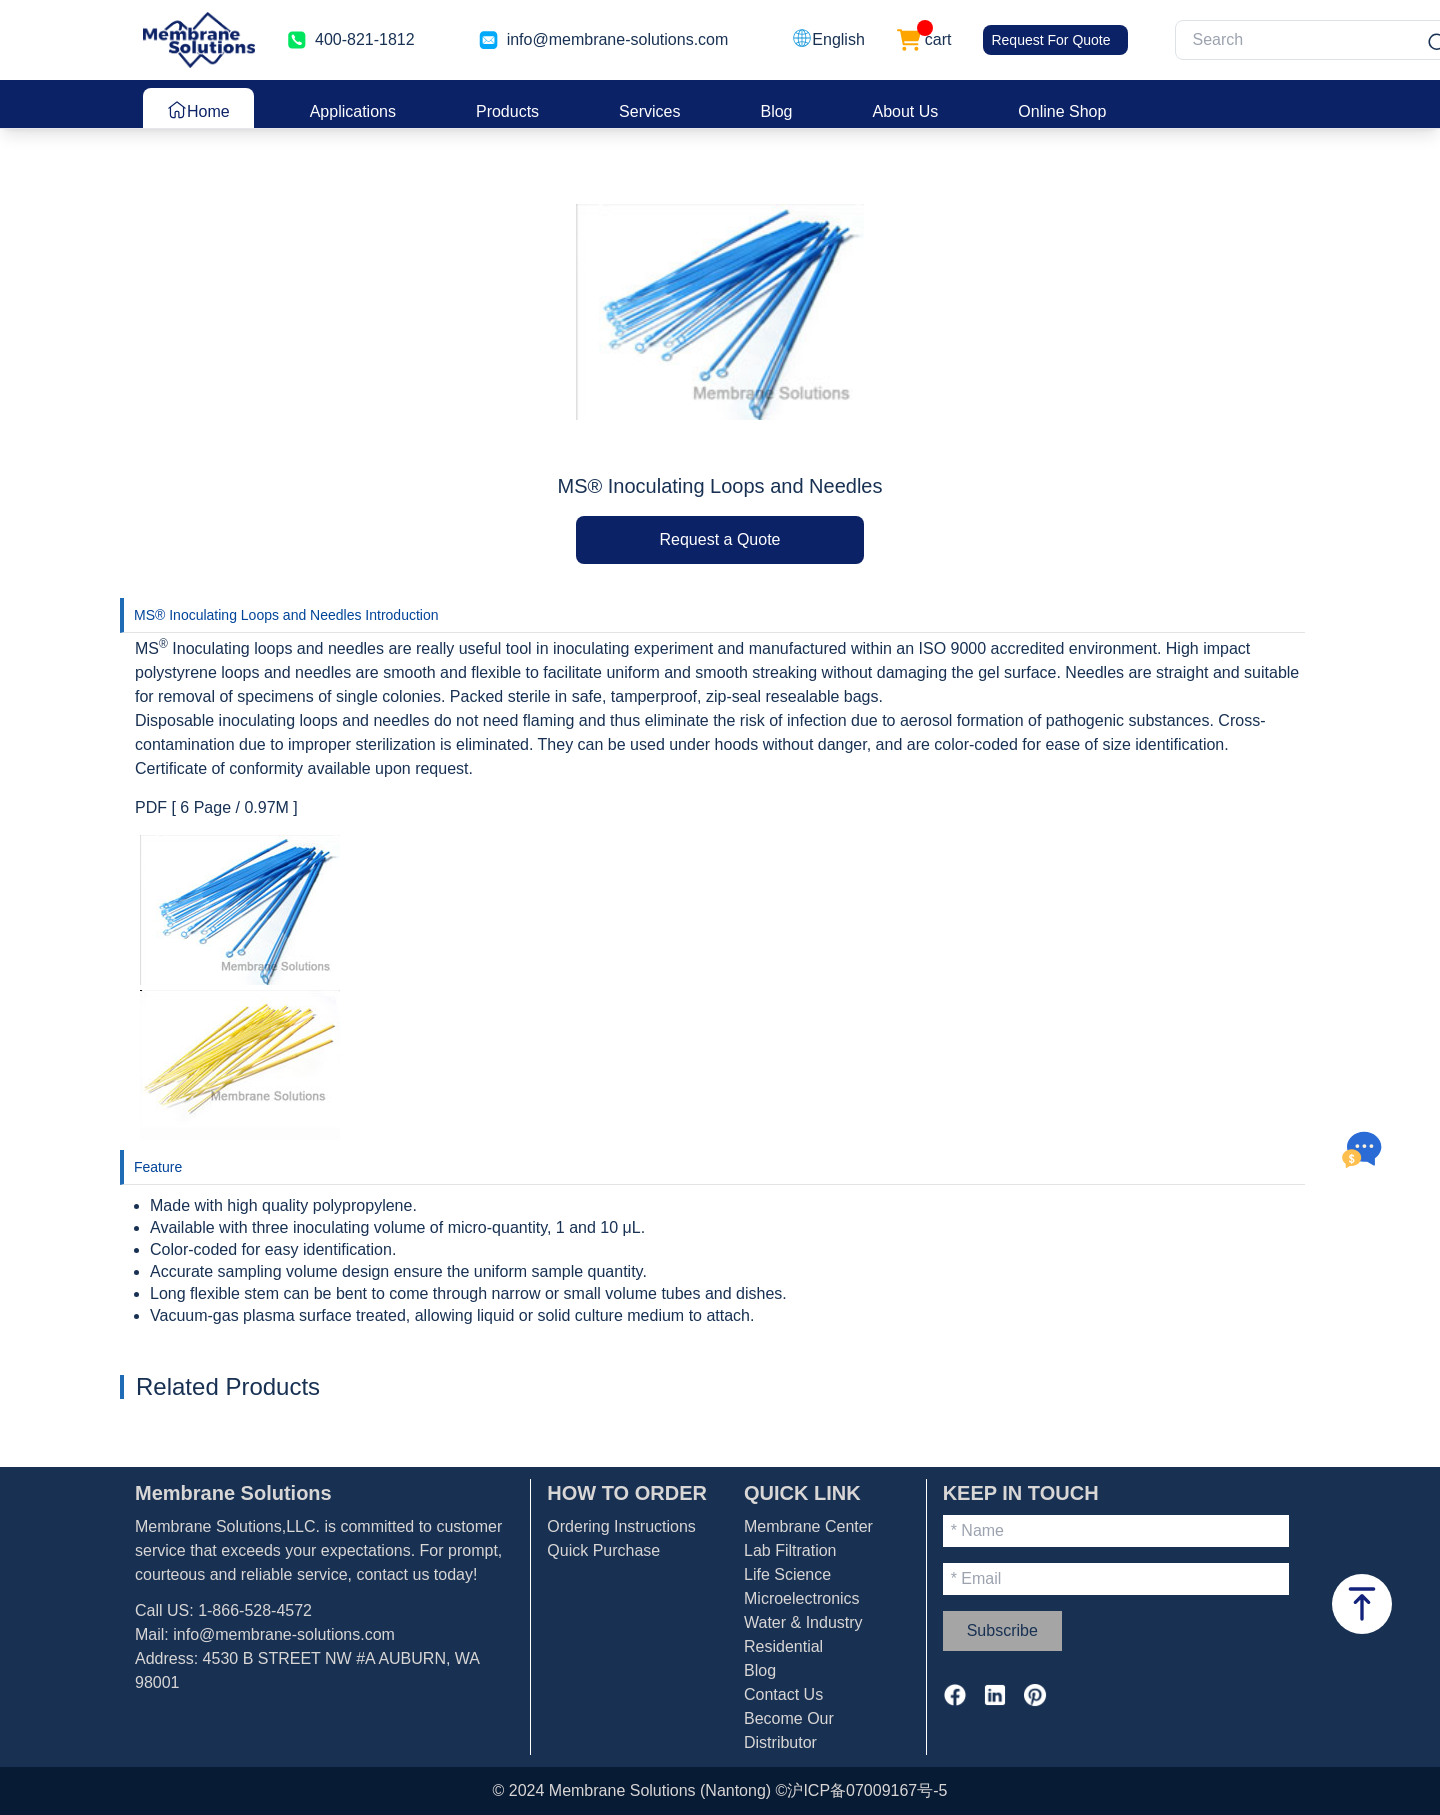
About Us (906, 111)
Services (649, 111)
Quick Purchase (603, 1550)
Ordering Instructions (621, 1526)
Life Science (787, 1574)
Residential (783, 1646)
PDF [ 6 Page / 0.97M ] (216, 807)
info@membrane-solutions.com (618, 39)
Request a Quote (720, 539)
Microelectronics (802, 1598)
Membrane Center (808, 1526)
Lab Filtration (790, 1550)
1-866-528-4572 (255, 1610)
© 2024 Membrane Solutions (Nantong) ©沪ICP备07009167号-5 (720, 1790)
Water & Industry (803, 1622)
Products (507, 111)
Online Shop (1062, 111)
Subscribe (1002, 1630)
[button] (828, 40)
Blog (776, 111)
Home (198, 110)
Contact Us (783, 1694)
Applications (353, 111)
